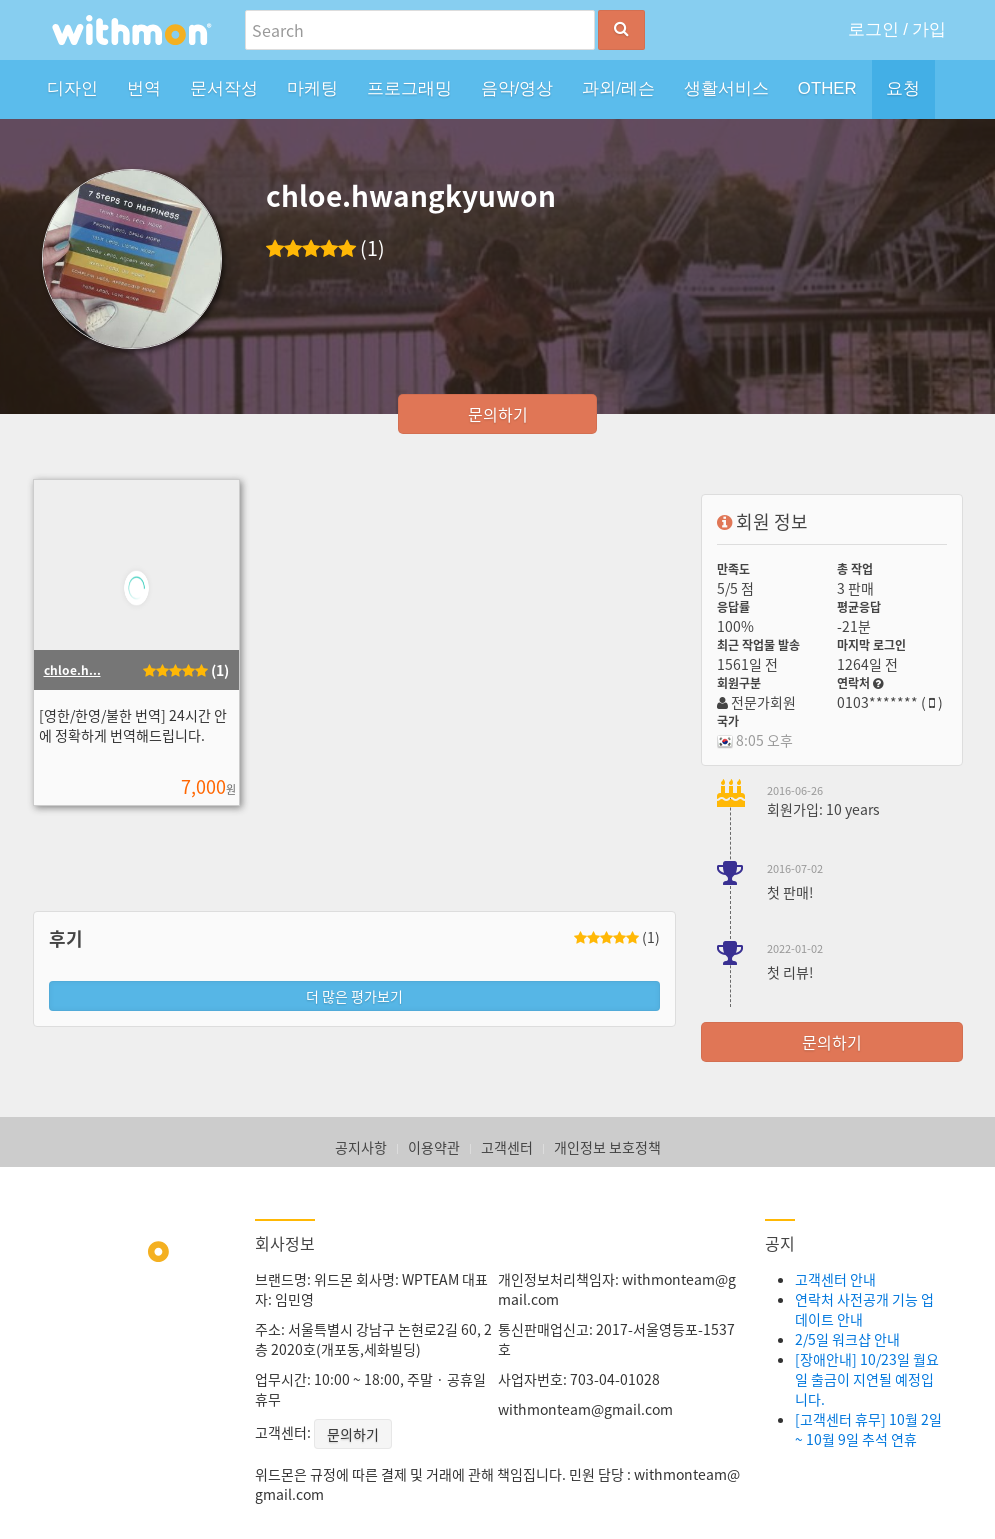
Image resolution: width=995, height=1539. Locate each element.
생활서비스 (726, 88)
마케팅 (312, 88)
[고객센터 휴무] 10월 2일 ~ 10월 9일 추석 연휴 (868, 1429)
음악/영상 (517, 88)
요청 (903, 88)
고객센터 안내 (835, 1279)
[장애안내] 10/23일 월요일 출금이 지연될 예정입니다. (867, 1379)
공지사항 (361, 1147)
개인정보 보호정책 (607, 1147)
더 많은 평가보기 (354, 996)
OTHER (827, 88)
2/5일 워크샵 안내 (847, 1339)
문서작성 (224, 88)
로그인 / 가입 (897, 29)
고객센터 (507, 1147)
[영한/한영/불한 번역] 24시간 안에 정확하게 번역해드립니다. (133, 725)
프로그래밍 (409, 88)
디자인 (72, 88)
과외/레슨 (618, 88)
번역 (144, 88)
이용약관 (434, 1147)
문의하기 (498, 414)
